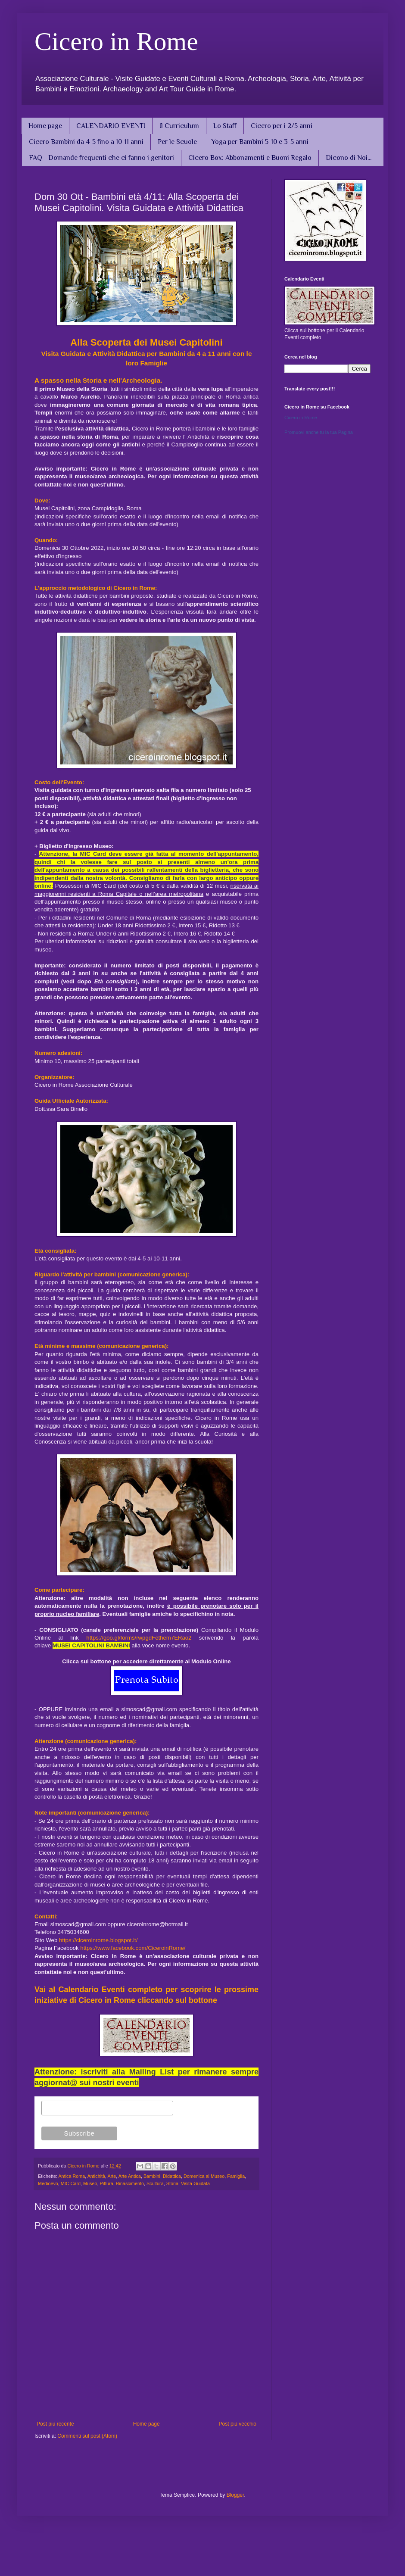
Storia (172, 2183)
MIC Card (71, 2183)
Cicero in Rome (116, 41)
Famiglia (236, 2176)
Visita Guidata (195, 2183)
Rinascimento (130, 2183)
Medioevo (48, 2183)
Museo (90, 2183)
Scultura (155, 2183)
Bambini (151, 2176)
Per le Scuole (177, 142)
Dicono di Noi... (348, 158)
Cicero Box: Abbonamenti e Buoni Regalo (250, 158)
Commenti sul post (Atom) (87, 2436)
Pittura (106, 2183)
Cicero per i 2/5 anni (281, 126)
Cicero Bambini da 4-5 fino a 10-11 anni (86, 142)
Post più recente (55, 2424)
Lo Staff (225, 126)
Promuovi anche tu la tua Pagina (318, 432)
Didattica (172, 2176)
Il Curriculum (179, 126)
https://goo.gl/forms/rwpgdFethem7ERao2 (138, 1637)
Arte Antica (129, 2176)
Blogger (235, 2495)
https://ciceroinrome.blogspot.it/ (98, 1940)
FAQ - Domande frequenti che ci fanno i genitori (101, 158)
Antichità (96, 2176)
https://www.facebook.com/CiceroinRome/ (132, 1948)
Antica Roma (71, 2176)
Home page (45, 126)
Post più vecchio (237, 2424)
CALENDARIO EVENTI (110, 126)
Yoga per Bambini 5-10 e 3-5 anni (259, 142)
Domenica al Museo (204, 2176)
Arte (111, 2176)
